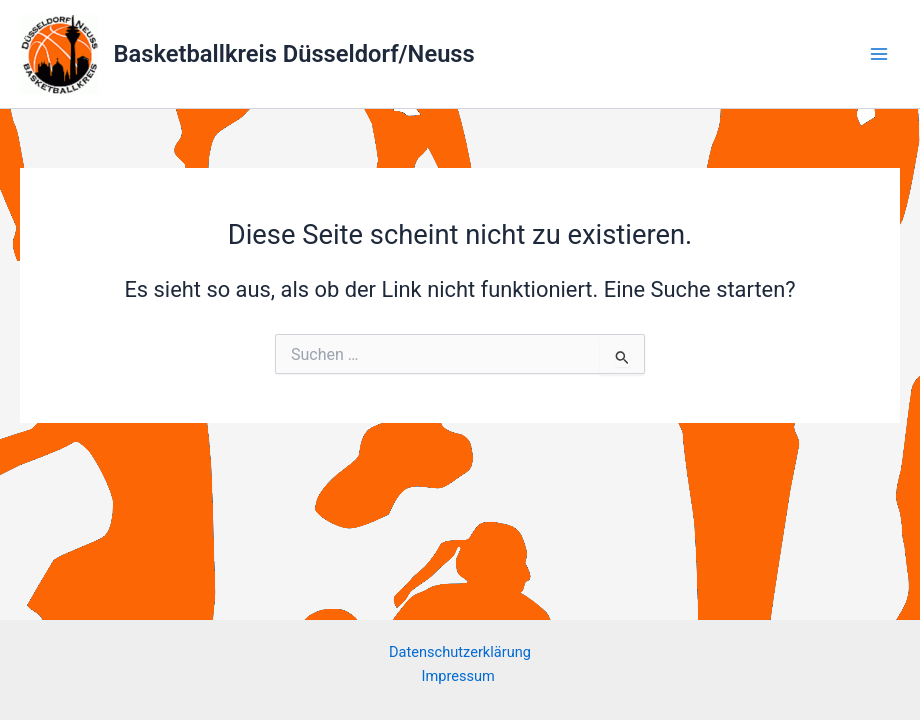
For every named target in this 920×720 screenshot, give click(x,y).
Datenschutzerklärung (460, 652)
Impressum (460, 676)
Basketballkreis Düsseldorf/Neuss (294, 54)
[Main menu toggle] (879, 54)
